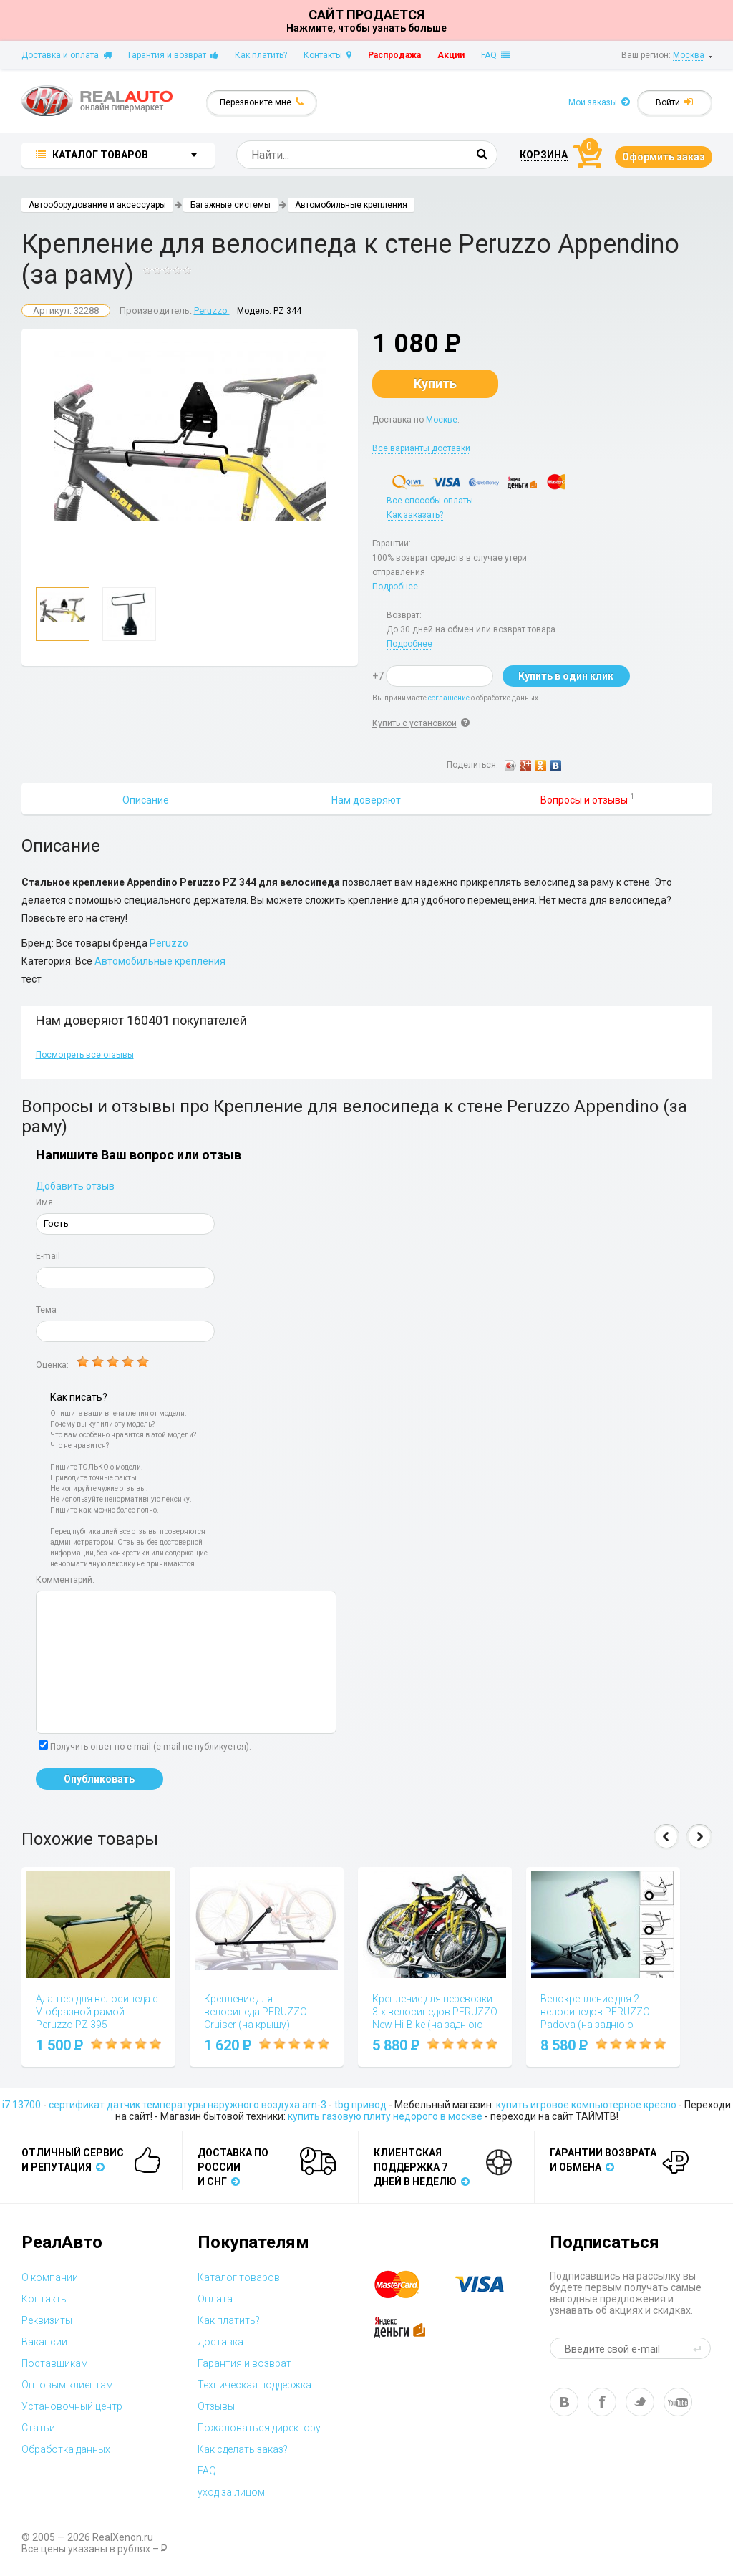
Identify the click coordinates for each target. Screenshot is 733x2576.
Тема (46, 1310)
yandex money (409, 2327)
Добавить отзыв (75, 1186)
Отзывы (216, 2406)
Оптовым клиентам (67, 2385)
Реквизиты (46, 2320)
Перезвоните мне (262, 102)
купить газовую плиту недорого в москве (385, 2116)
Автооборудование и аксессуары (97, 205)
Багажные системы (230, 205)
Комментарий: (65, 1580)
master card (409, 2284)
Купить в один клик (565, 676)
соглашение (449, 698)
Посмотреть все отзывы (85, 1055)
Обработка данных (65, 2449)
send (699, 2348)
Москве (441, 420)
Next (699, 1837)
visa (490, 2284)
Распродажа (394, 55)
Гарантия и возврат (173, 55)
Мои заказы (599, 102)
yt (678, 2402)
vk (564, 2402)
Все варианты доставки (421, 448)
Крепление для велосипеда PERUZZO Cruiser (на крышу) (255, 2011)
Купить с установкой (414, 723)
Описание (145, 800)
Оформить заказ (663, 157)
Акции (451, 55)
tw (640, 2402)
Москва (688, 55)
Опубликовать (99, 1779)
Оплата (215, 2299)
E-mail (48, 1256)
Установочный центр (71, 2406)
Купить (435, 383)
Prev (666, 1837)
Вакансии (44, 2342)
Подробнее (395, 587)
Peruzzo (212, 310)
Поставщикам (54, 2363)
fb (602, 2402)
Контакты (327, 55)
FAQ (495, 55)
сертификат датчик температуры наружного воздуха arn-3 (187, 2105)
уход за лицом (231, 2492)
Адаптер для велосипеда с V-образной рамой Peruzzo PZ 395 (97, 2011)
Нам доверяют (366, 800)
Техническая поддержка (254, 2385)
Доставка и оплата (66, 55)
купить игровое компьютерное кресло (586, 2105)
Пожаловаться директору (259, 2427)
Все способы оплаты (430, 501)
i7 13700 (21, 2105)
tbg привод (360, 2105)
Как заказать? (415, 515)
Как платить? (261, 55)
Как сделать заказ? (243, 2449)
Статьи (38, 2427)
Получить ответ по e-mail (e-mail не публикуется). (145, 1746)
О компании (49, 2277)
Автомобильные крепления (351, 205)
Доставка (220, 2342)
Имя (44, 1202)
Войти (674, 102)
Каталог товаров (239, 2277)
